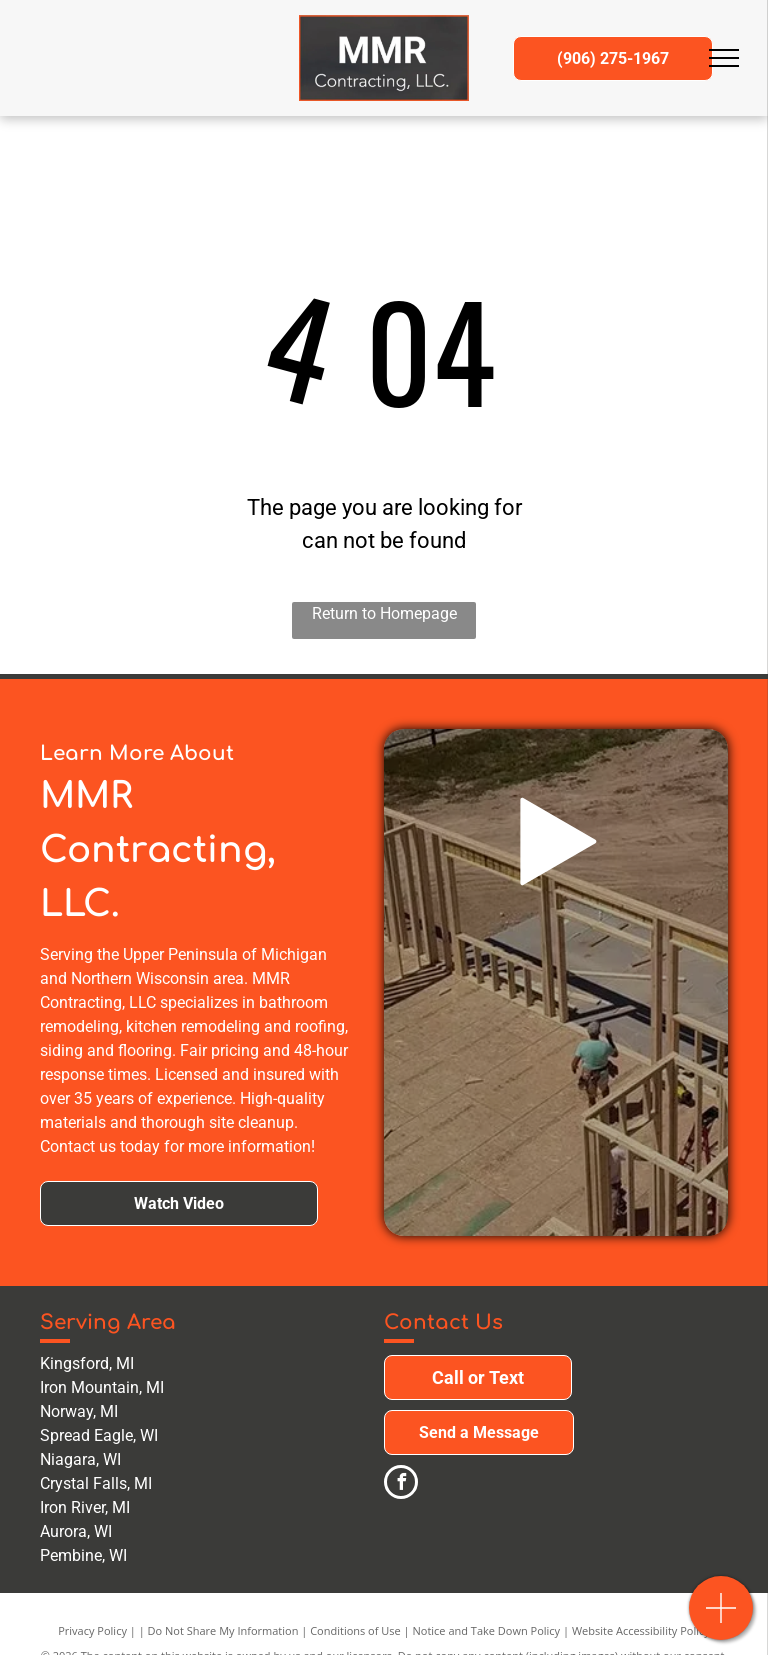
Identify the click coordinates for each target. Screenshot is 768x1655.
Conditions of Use (355, 1630)
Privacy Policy (92, 1630)
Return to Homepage (384, 613)
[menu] (724, 58)
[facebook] (401, 1484)
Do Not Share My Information (223, 1630)
